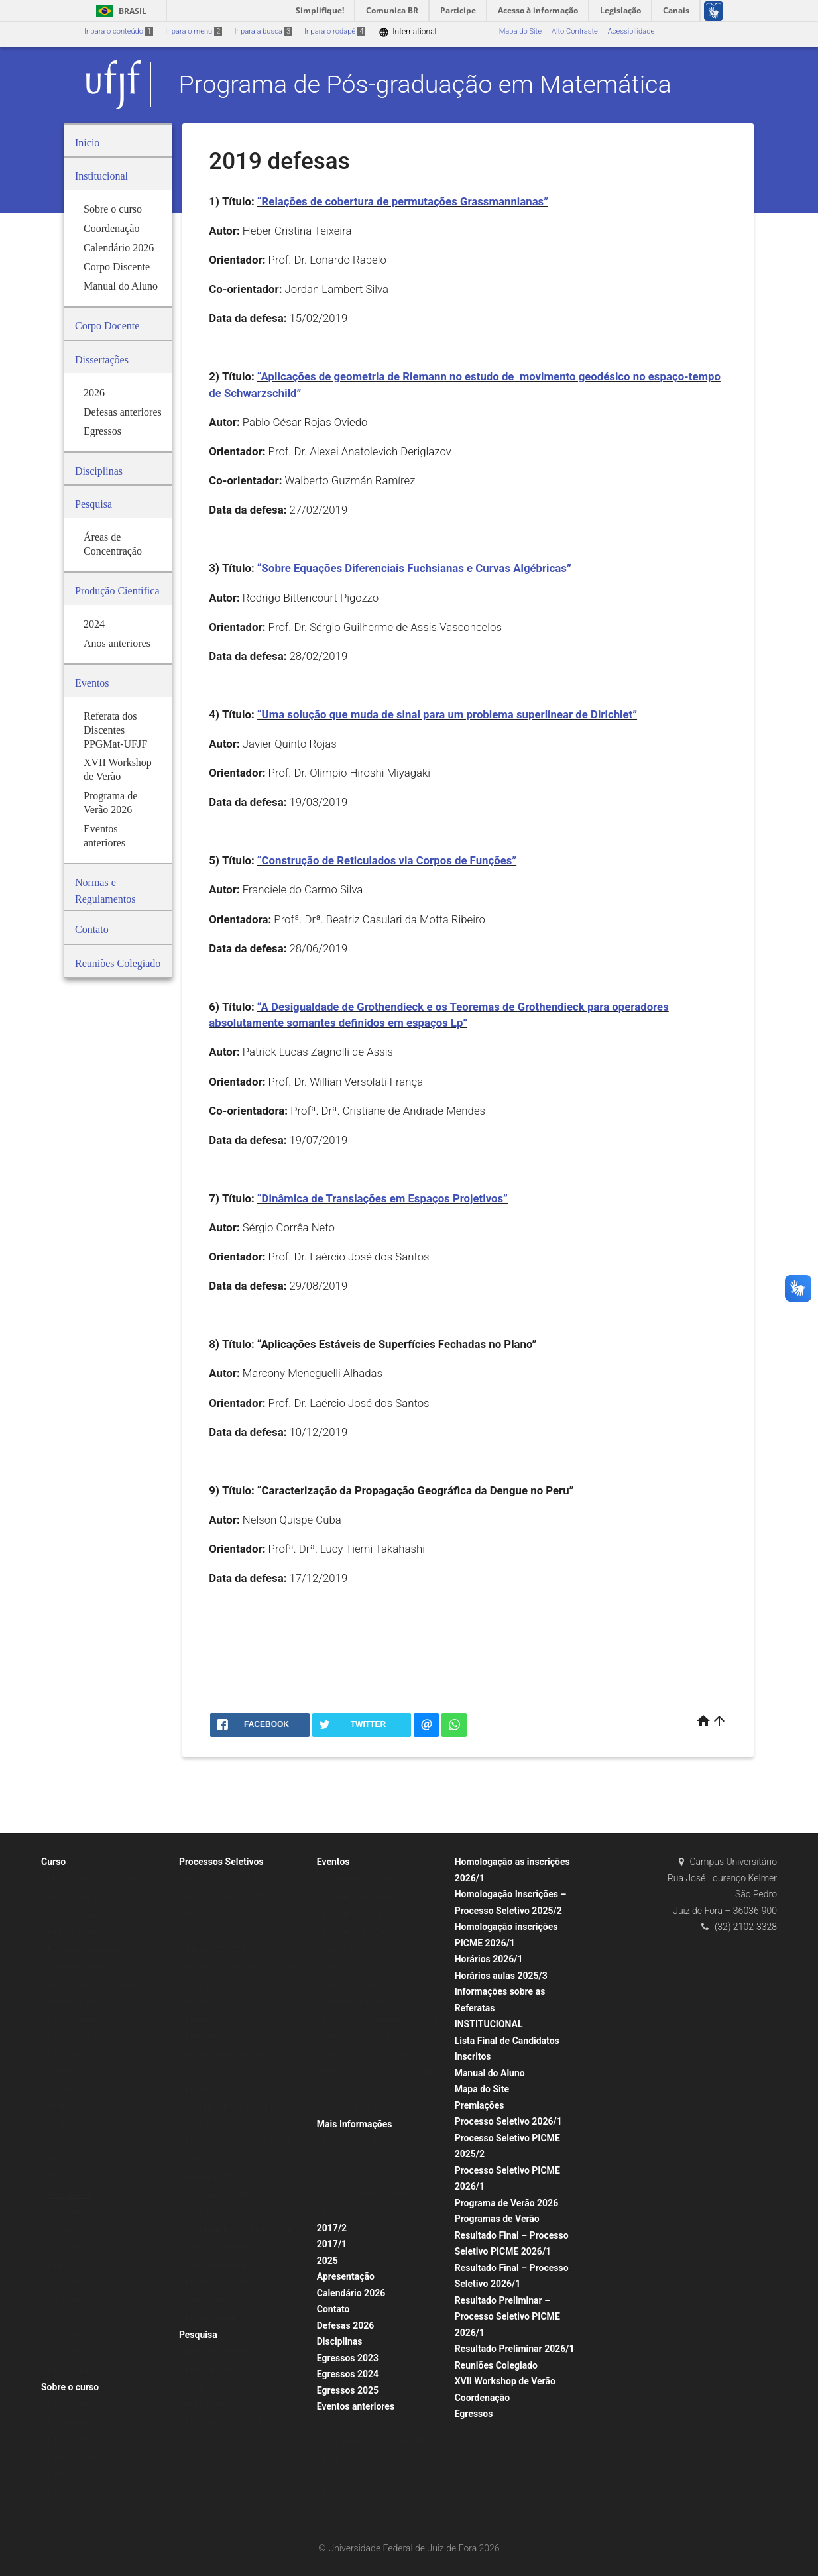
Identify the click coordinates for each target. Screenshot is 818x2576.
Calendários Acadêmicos (89, 2457)
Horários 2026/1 (489, 1959)
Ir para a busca (263, 31)
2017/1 (332, 2244)
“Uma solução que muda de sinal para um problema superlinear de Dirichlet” (447, 714)
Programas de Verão (356, 1896)
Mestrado (201, 2019)
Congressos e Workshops (365, 2001)
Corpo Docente (72, 1914)
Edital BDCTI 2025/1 (219, 1949)
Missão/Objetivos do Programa (99, 1879)
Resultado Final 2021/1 (224, 1879)
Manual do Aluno (490, 2073)
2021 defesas (70, 2160)
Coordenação (482, 2397)
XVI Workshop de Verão (362, 1879)
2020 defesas (70, 2177)
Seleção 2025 (208, 2072)
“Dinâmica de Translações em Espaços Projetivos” (382, 1198)
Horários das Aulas (79, 2404)
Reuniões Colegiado (496, 2365)
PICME (197, 2090)
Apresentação (346, 2276)
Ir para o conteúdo (118, 31)
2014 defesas (70, 2300)
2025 (327, 2260)
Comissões (66, 2054)
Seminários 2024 (351, 1966)
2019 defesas (70, 2195)
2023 (56, 2125)
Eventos (333, 1861)
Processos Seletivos (221, 1861)
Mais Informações (354, 2124)
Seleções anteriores (218, 2265)
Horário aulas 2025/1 (82, 2422)
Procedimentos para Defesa (93, 1984)
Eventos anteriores (355, 2406)
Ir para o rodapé (334, 31)
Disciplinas (340, 2341)
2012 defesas (70, 2335)
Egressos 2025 (348, 2390)
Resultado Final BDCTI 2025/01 (237, 2001)
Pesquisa (198, 2334)
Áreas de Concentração (224, 2351)
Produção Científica (218, 2369)
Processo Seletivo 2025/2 (228, 1896)
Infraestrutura (70, 2371)
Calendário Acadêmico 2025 (94, 2475)
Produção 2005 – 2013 (223, 2422)
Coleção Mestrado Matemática (374, 2194)
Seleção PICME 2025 (220, 2177)
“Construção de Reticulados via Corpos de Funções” (386, 860)
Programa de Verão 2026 (507, 2203)
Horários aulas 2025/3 (501, 1975)
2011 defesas (70, 2353)
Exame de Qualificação (85, 1966)
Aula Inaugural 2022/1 (359, 2107)
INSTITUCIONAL (489, 2024)
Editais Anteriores (215, 2300)
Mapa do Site (520, 31)
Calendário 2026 (351, 2293)
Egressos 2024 (348, 2374)
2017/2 (332, 2228)
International (407, 32)
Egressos (474, 2413)
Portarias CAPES (75, 2001)
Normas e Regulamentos (88, 1949)
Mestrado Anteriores (219, 2282)
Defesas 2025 (70, 2265)
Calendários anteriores (85, 2492)
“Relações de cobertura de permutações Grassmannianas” (402, 201)
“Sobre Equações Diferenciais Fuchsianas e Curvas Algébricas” (414, 568)
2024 (56, 2107)
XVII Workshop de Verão (505, 2381)
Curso (53, 1861)
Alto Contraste (575, 31)
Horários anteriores (79, 2440)
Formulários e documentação (371, 2141)
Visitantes (64, 2072)
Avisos (334, 2176)
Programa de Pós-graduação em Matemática (425, 84)
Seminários (342, 1949)
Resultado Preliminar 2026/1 (515, 2348)
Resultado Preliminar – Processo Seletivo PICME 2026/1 (507, 2316)
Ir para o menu (193, 31)
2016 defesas (70, 2247)
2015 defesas (70, 2282)
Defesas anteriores (79, 1931)
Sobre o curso (70, 2387)
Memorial (201, 2037)
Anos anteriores (212, 2404)
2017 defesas (70, 2230)
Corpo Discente (73, 1896)
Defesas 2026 (346, 2325)
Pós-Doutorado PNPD (221, 2195)
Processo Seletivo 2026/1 (508, 2121)
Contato (333, 2309)
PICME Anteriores (215, 2318)
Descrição (340, 2494)
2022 (56, 2142)
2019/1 (197, 2212)
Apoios (335, 2159)
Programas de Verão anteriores (374, 1914)
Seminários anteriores (359, 1984)
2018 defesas (70, 2212)
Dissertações (69, 2090)
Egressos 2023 (348, 2358)
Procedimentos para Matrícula (235, 2054)
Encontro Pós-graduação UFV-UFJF (380, 2019)
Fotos (332, 2211)
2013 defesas (70, 2318)
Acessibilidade (631, 31)
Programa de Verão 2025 (364, 1931)
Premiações (479, 2105)
